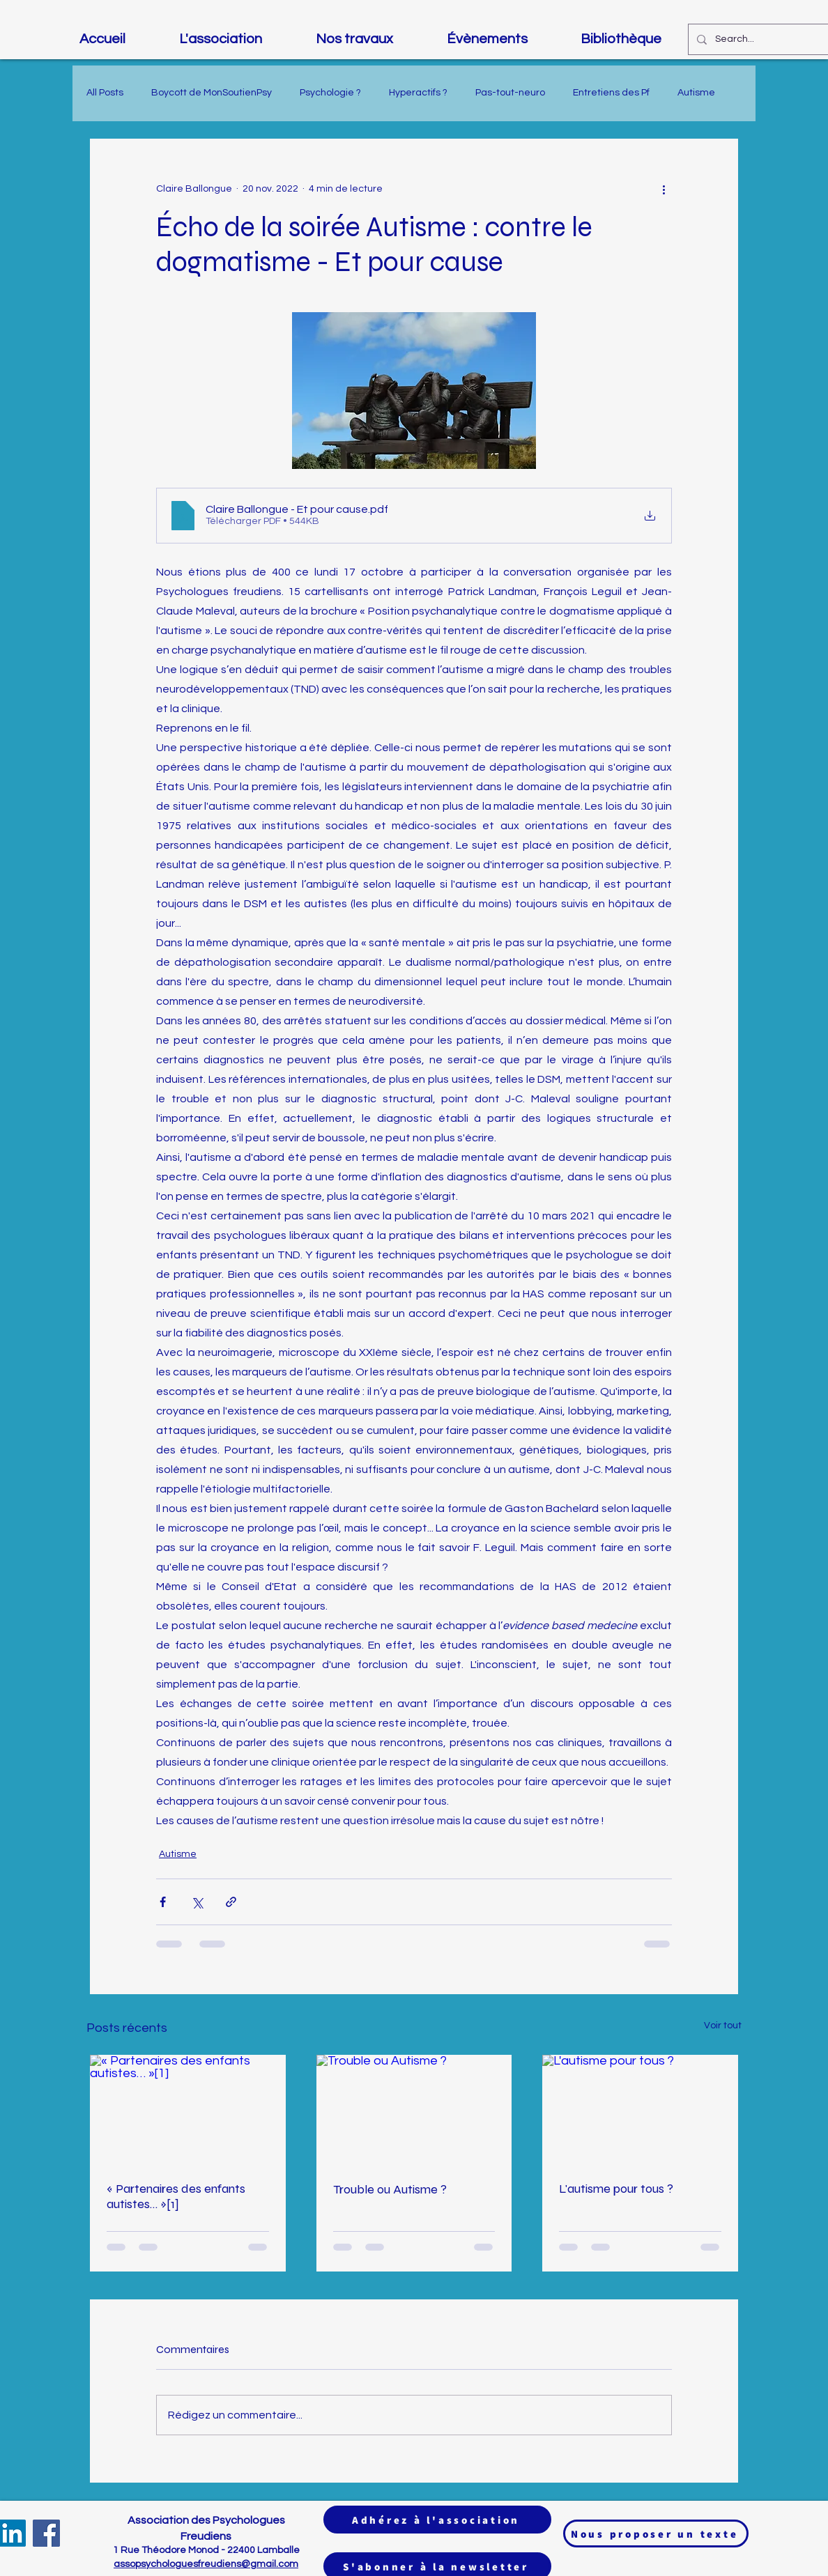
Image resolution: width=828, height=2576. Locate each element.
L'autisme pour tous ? (616, 2188)
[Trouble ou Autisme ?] (414, 2110)
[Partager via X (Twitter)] (197, 1901)
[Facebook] (46, 2533)
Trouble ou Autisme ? (390, 2189)
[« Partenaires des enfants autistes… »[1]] (188, 2110)
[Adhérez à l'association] (437, 2519)
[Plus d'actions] (663, 188)
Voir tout (723, 2025)
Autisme (696, 93)
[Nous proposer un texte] (656, 2533)
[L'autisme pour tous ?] (640, 2110)
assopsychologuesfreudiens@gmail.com (206, 2564)
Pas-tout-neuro (510, 93)
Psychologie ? (330, 93)
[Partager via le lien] (231, 1901)
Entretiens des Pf (611, 93)
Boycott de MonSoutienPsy (211, 93)
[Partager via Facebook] (162, 1901)
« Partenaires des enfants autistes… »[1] (176, 2196)
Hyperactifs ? (418, 93)
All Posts (104, 93)
